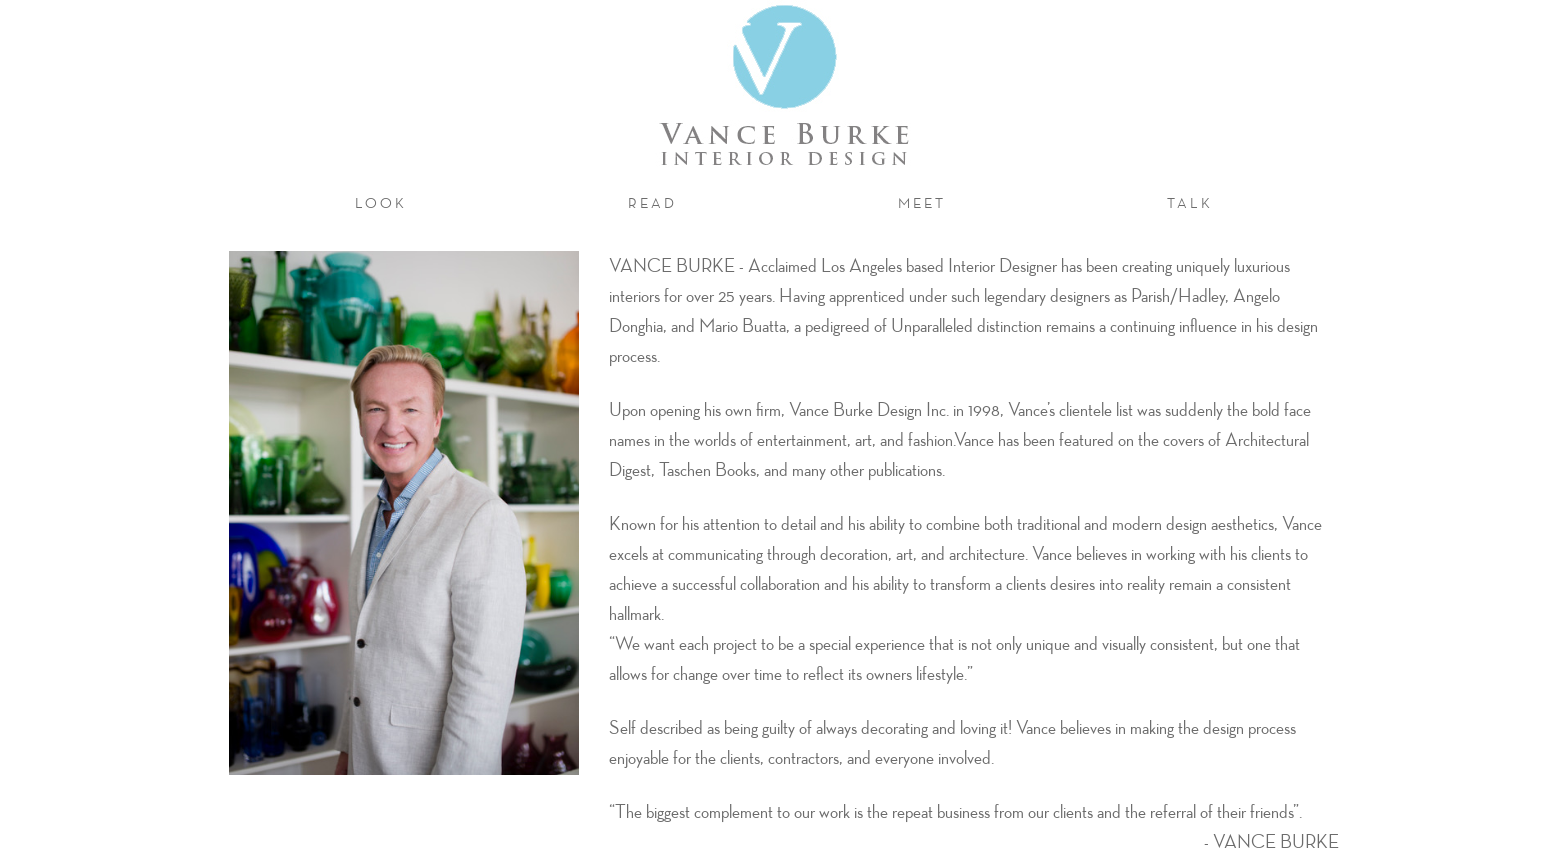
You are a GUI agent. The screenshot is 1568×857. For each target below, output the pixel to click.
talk (1190, 203)
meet (930, 202)
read (652, 203)
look (381, 203)
